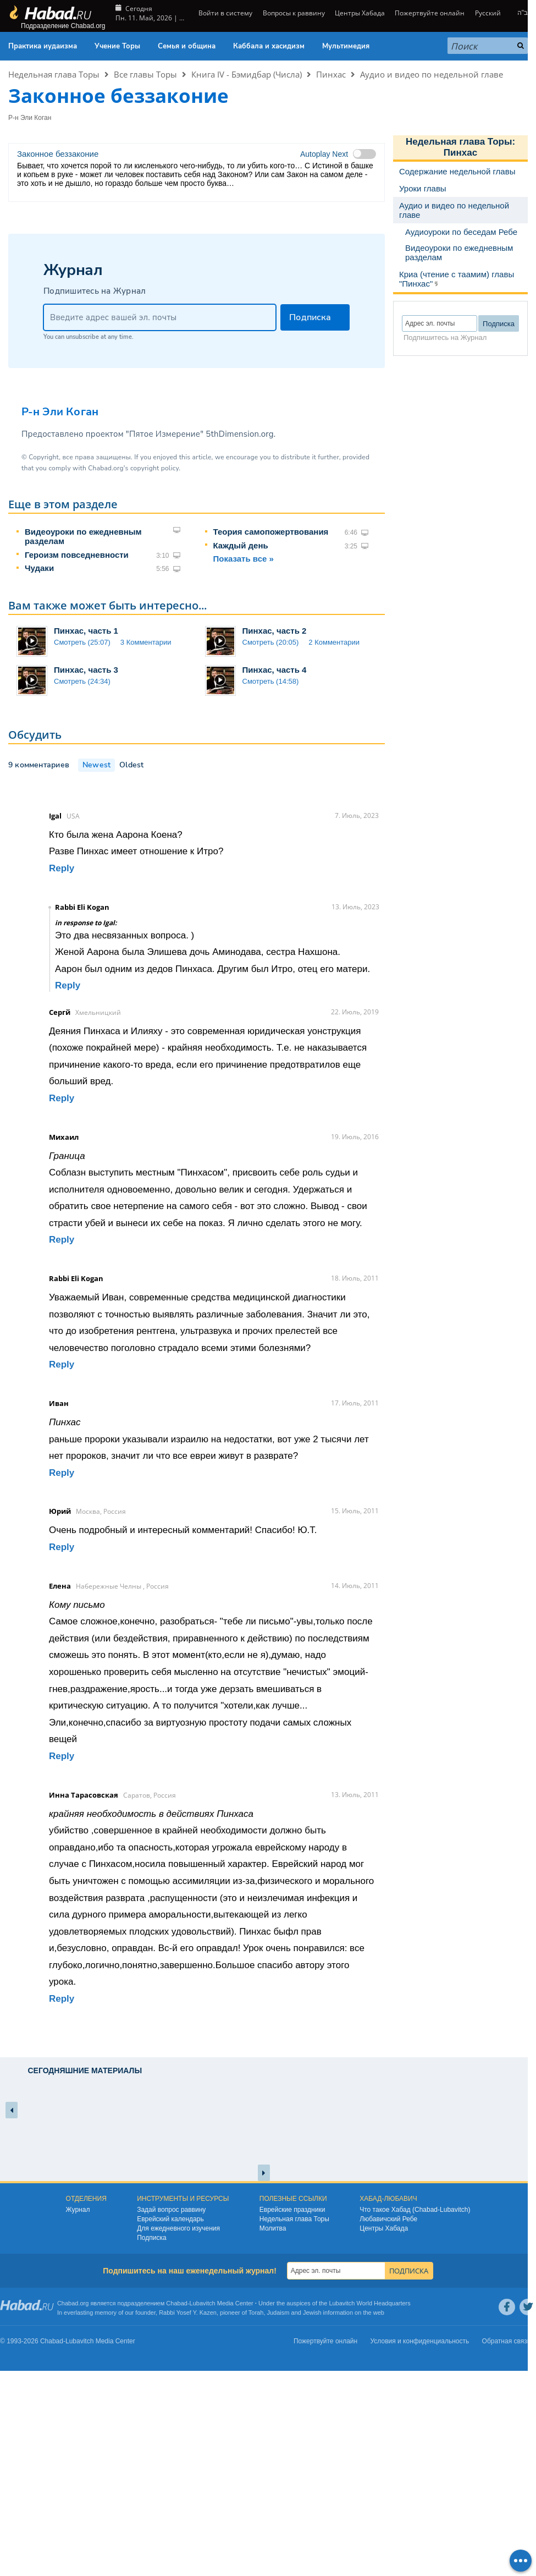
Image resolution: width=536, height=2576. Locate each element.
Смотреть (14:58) (270, 681)
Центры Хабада (360, 13)
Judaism (278, 2312)
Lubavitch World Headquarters (369, 2303)
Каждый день (240, 545)
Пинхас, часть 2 (274, 630)
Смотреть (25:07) (82, 642)
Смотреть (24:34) (82, 681)
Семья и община (186, 46)
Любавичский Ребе (388, 2219)
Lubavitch (202, 2303)
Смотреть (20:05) (270, 642)
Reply (61, 868)
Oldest (131, 765)
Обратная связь (506, 2341)
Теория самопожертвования (271, 531)
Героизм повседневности (77, 554)
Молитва (272, 2228)
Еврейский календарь (170, 2219)
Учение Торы (117, 46)
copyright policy (154, 468)
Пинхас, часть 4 (274, 669)
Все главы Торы (145, 74)
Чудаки (39, 568)
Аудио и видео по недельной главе (431, 74)
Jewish (312, 2312)
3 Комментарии (146, 642)
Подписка (151, 2238)
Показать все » (243, 558)
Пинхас (331, 74)
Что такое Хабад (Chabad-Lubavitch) (415, 2210)
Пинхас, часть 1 (86, 630)
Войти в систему (224, 13)
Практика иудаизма (42, 46)
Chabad (176, 2303)
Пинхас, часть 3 (86, 669)
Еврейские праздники (292, 2210)
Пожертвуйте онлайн (430, 13)
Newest (96, 765)
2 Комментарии (334, 642)
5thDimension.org (239, 434)
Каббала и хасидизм (269, 46)
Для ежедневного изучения (178, 2228)
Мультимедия (345, 46)
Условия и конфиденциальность (420, 2341)
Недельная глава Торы (54, 74)
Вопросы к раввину (294, 13)
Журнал (78, 2210)
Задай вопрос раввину (171, 2210)
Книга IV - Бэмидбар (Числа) (246, 74)
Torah (256, 2312)
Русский (488, 13)
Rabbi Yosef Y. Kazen (188, 2312)
